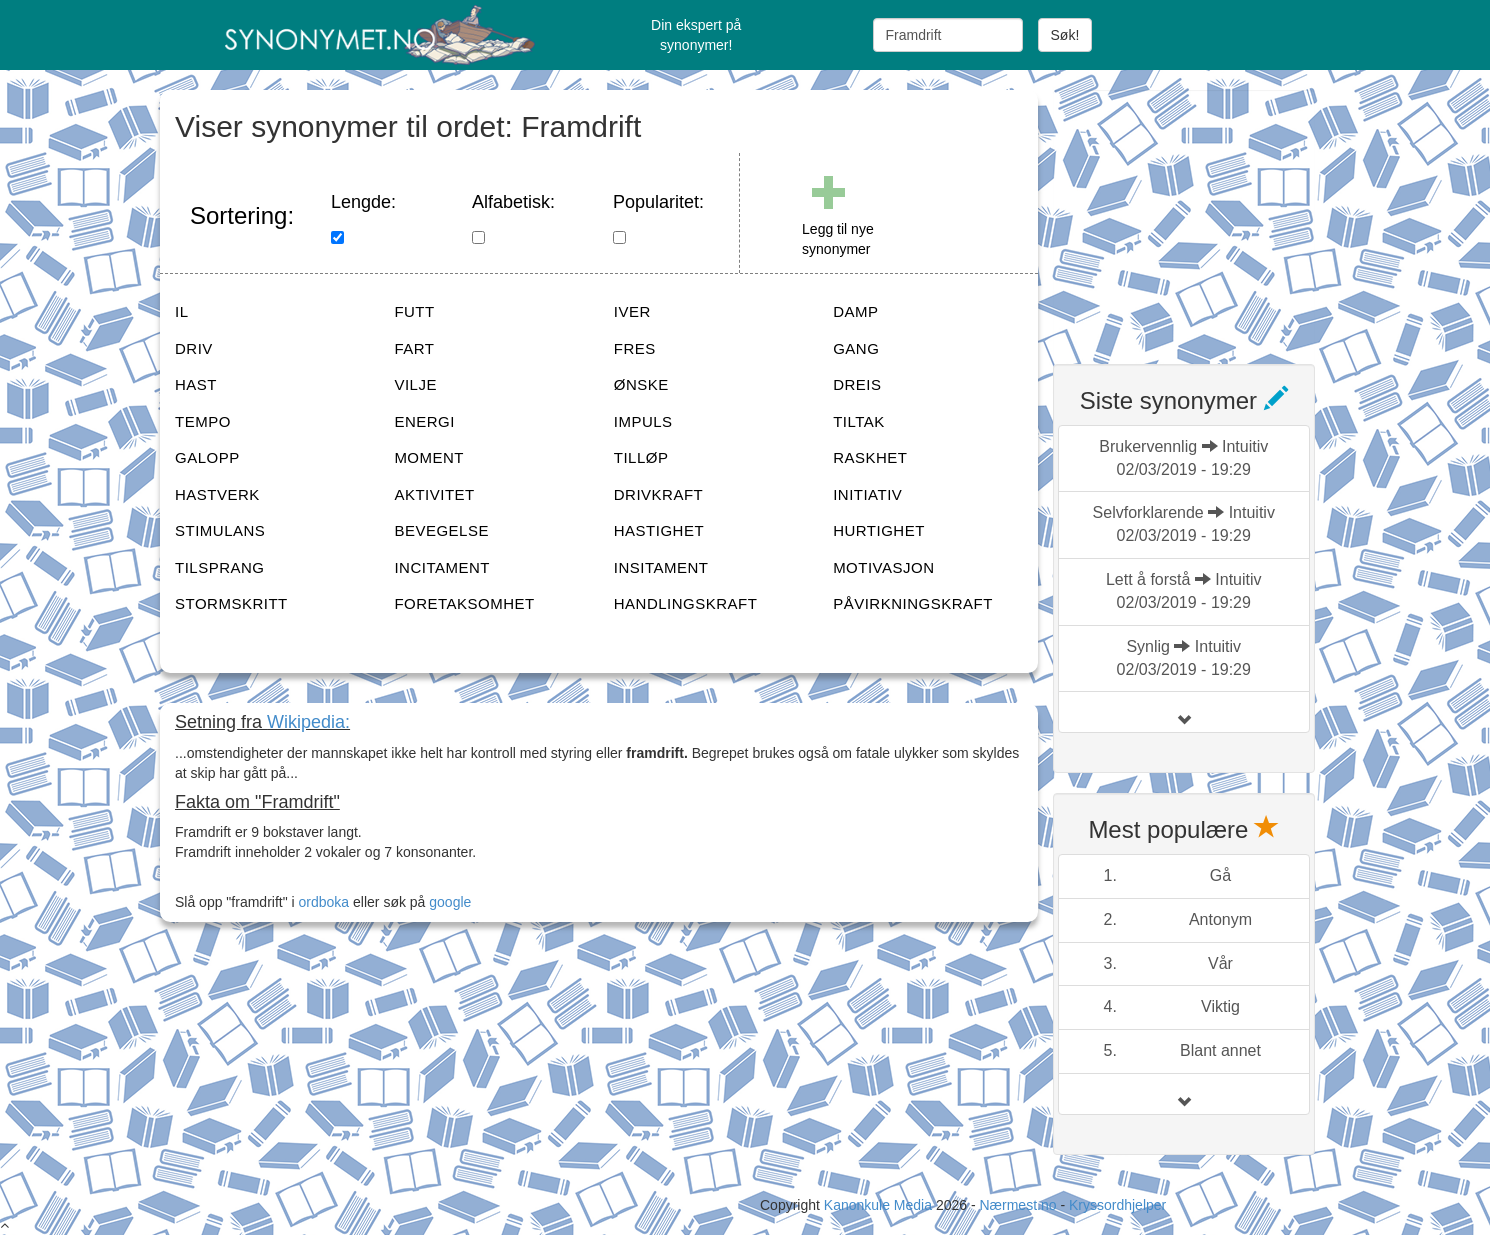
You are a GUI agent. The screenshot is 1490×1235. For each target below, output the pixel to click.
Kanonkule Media (880, 1205)
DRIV (194, 348)
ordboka (322, 902)
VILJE (415, 384)
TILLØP (641, 457)
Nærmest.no (1017, 1205)
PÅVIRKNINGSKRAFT (913, 603)
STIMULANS (220, 530)
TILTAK (859, 421)
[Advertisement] (1203, 215)
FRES (635, 348)
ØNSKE (641, 384)
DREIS (857, 384)
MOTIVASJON (883, 567)
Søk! (1065, 35)
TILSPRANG (220, 567)
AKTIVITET (434, 494)
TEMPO (203, 421)
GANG (856, 348)
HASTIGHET (659, 530)
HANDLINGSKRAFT (686, 603)
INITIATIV (867, 494)
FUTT (414, 311)
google (450, 902)
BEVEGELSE (441, 530)
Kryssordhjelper (1117, 1205)
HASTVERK (217, 494)
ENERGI (424, 421)
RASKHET (870, 457)
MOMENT (429, 457)
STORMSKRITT (231, 603)
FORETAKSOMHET (464, 603)
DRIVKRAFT (659, 494)
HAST (196, 384)
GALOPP (207, 457)
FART (414, 348)
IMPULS (643, 421)
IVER (632, 311)
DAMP (855, 311)
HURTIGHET (879, 530)
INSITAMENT (661, 567)
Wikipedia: (308, 722)
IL (182, 311)
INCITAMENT (442, 567)
